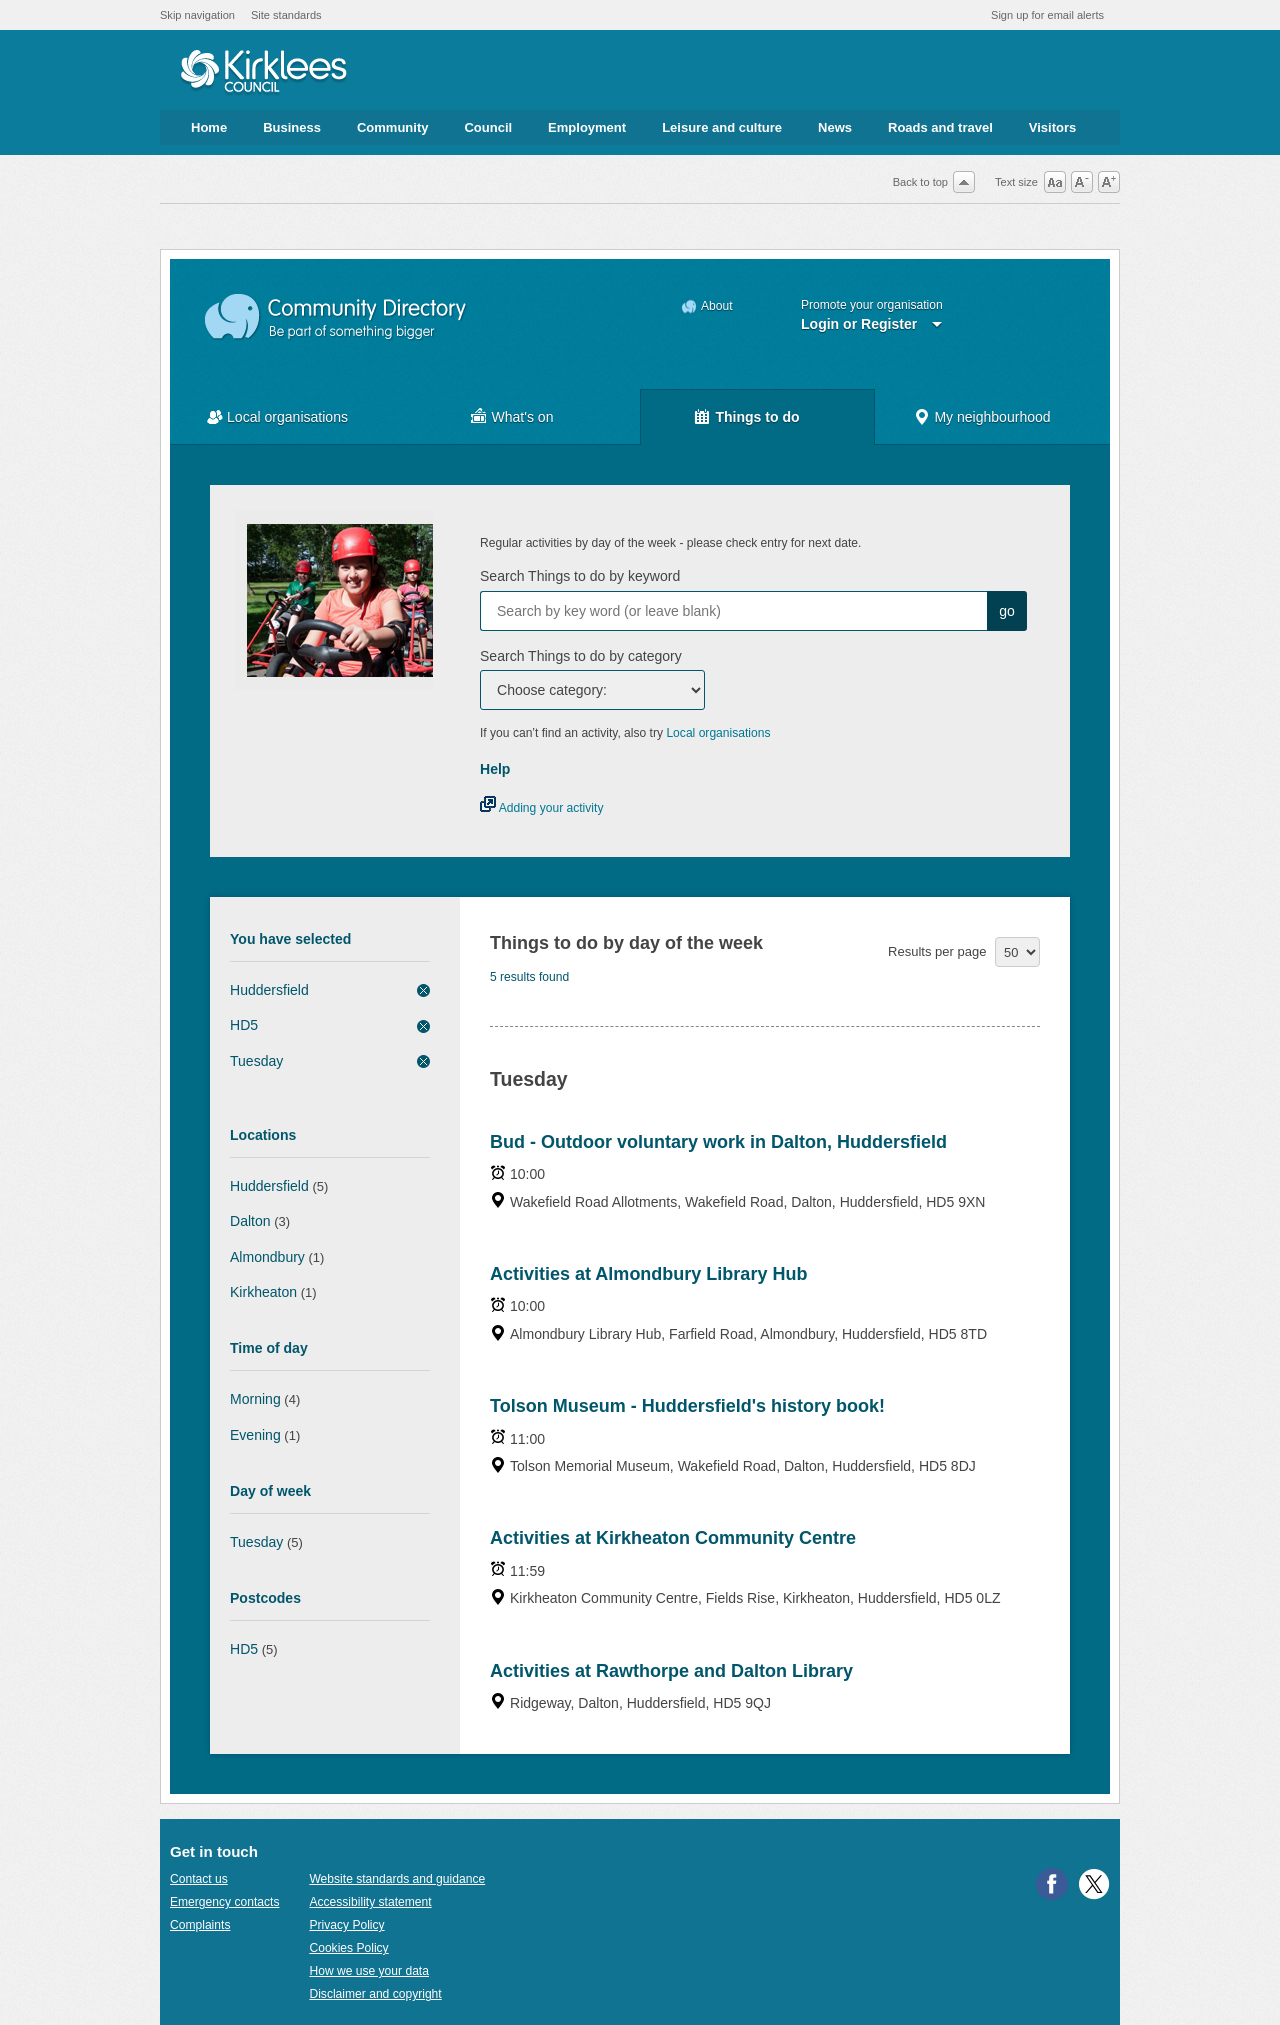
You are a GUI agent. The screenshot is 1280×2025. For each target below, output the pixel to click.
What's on (523, 417)
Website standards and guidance (397, 1879)
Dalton (250, 1221)
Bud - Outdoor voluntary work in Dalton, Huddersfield (718, 1142)
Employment (587, 127)
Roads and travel (940, 127)
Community (393, 127)
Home (209, 127)
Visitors (1052, 127)
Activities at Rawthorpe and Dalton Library (671, 1671)
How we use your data (369, 1971)
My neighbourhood (992, 417)
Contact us (199, 1879)
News (835, 127)
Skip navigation (197, 15)
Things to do (757, 417)
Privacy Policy (346, 1925)
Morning (255, 1399)
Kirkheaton (263, 1292)
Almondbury (267, 1257)
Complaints (200, 1925)
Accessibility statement (370, 1902)
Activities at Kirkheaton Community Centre (673, 1538)
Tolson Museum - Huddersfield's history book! (687, 1406)
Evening (255, 1435)
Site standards (286, 15)
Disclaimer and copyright (375, 1994)
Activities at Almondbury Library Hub (648, 1274)
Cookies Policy (348, 1948)
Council (488, 127)
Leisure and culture (722, 127)
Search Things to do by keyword (580, 576)
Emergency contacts (224, 1902)
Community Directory (336, 317)
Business (292, 127)
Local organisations (287, 417)
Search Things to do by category (581, 656)
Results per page (937, 951)
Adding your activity (541, 808)
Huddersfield (269, 990)
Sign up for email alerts (1047, 15)
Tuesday (256, 1061)
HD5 (244, 1025)
